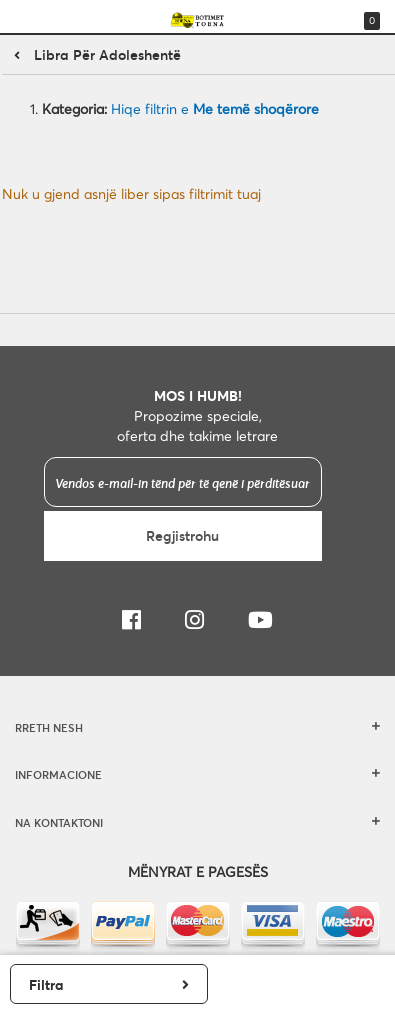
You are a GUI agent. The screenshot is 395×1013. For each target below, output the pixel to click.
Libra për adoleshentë (107, 54)
